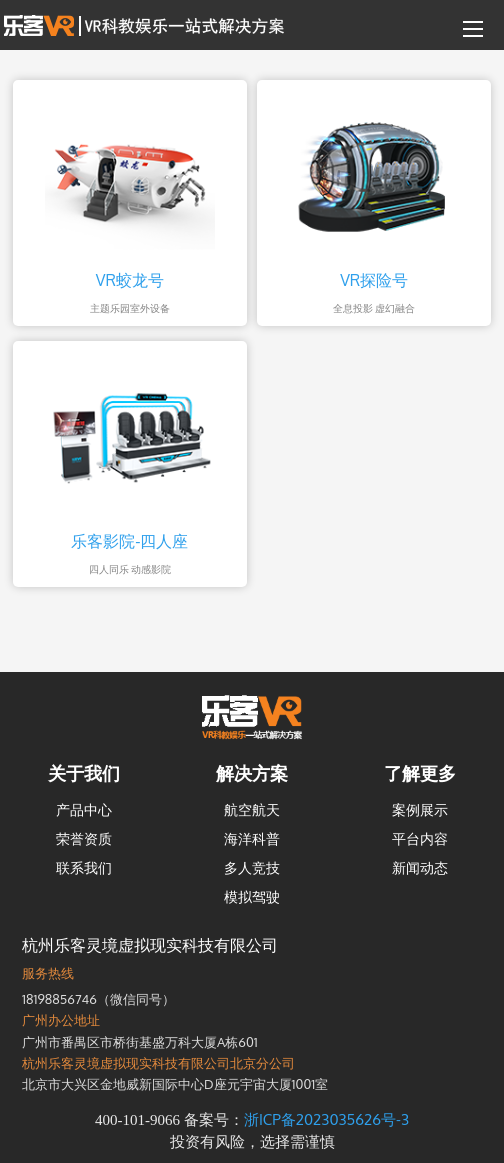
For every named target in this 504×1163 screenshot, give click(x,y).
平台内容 (420, 838)
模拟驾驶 (252, 896)
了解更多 (420, 773)
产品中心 (84, 809)
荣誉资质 (84, 838)
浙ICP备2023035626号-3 (326, 1119)
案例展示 (420, 809)
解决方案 (252, 773)
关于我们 (84, 773)
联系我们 (84, 867)
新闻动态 (420, 867)
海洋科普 (252, 838)
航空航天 (252, 809)
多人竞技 (252, 867)
